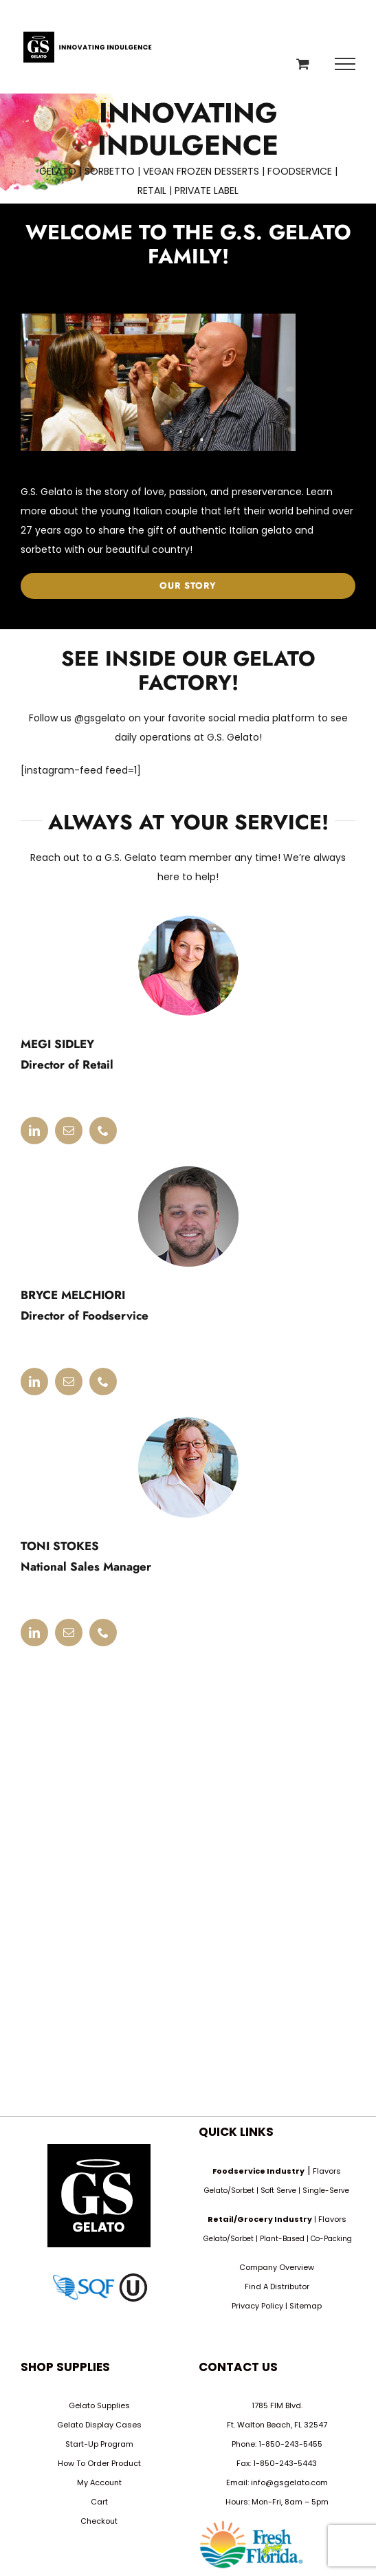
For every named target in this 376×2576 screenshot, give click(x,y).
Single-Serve (325, 2190)
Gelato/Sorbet (229, 2190)
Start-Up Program (99, 2443)
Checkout (99, 2520)
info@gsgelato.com (289, 2482)
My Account (99, 2482)
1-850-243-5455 (290, 2443)
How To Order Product (99, 2463)
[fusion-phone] (103, 1130)
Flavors (327, 2170)
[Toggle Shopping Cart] (302, 63)
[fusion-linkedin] (34, 1130)
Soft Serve (278, 2190)
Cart (99, 2501)
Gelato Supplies (99, 2405)
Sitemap (305, 2305)
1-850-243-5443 (285, 2463)
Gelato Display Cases (99, 2424)
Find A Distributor (277, 2286)
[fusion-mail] (68, 1130)
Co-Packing (331, 2239)
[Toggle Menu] (345, 64)
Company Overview (276, 2267)
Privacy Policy (257, 2305)
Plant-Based (282, 2239)
